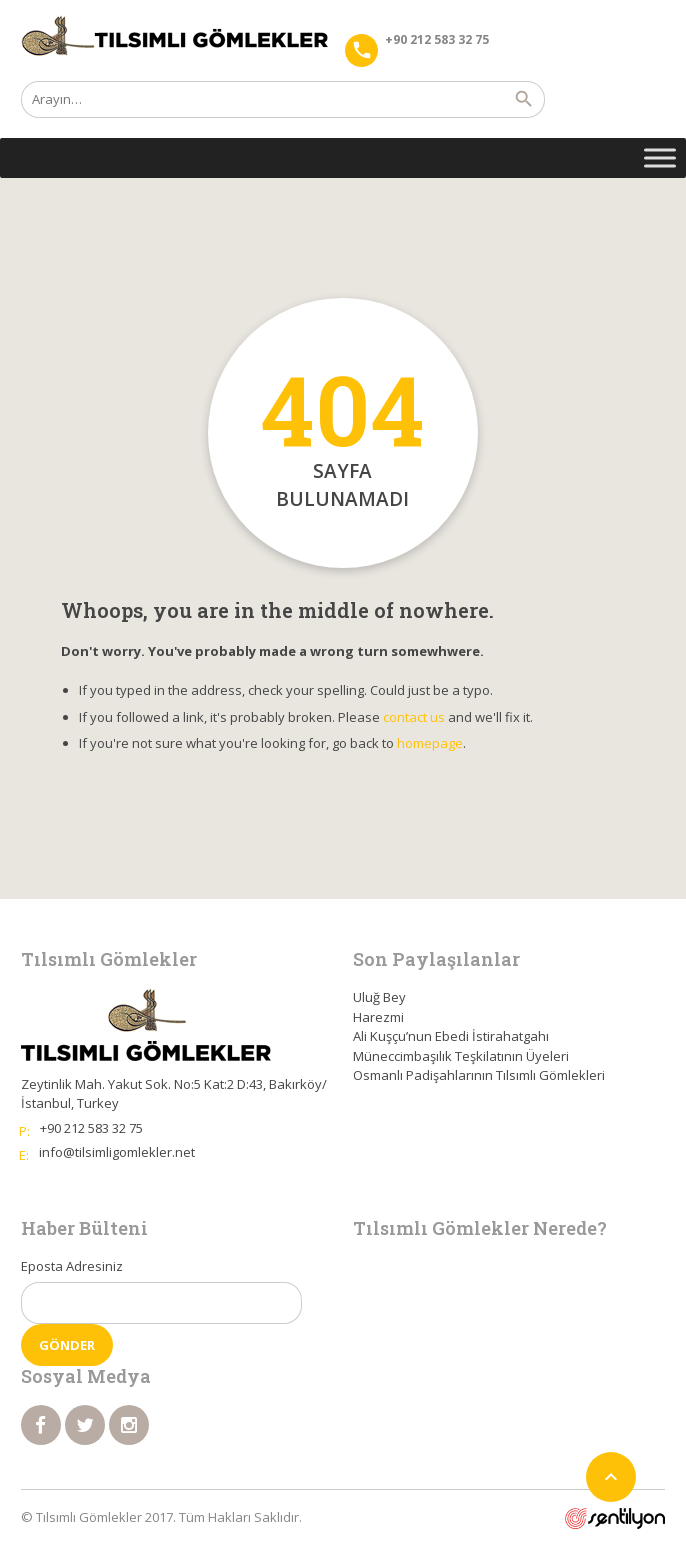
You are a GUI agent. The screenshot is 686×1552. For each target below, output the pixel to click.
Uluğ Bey (379, 997)
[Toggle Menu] (660, 157)
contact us (414, 717)
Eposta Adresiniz (72, 1266)
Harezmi (378, 1017)
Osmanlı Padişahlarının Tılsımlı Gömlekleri (479, 1075)
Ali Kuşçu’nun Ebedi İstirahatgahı (451, 1036)
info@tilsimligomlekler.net (117, 1152)
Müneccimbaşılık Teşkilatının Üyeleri (461, 1056)
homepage (430, 743)
